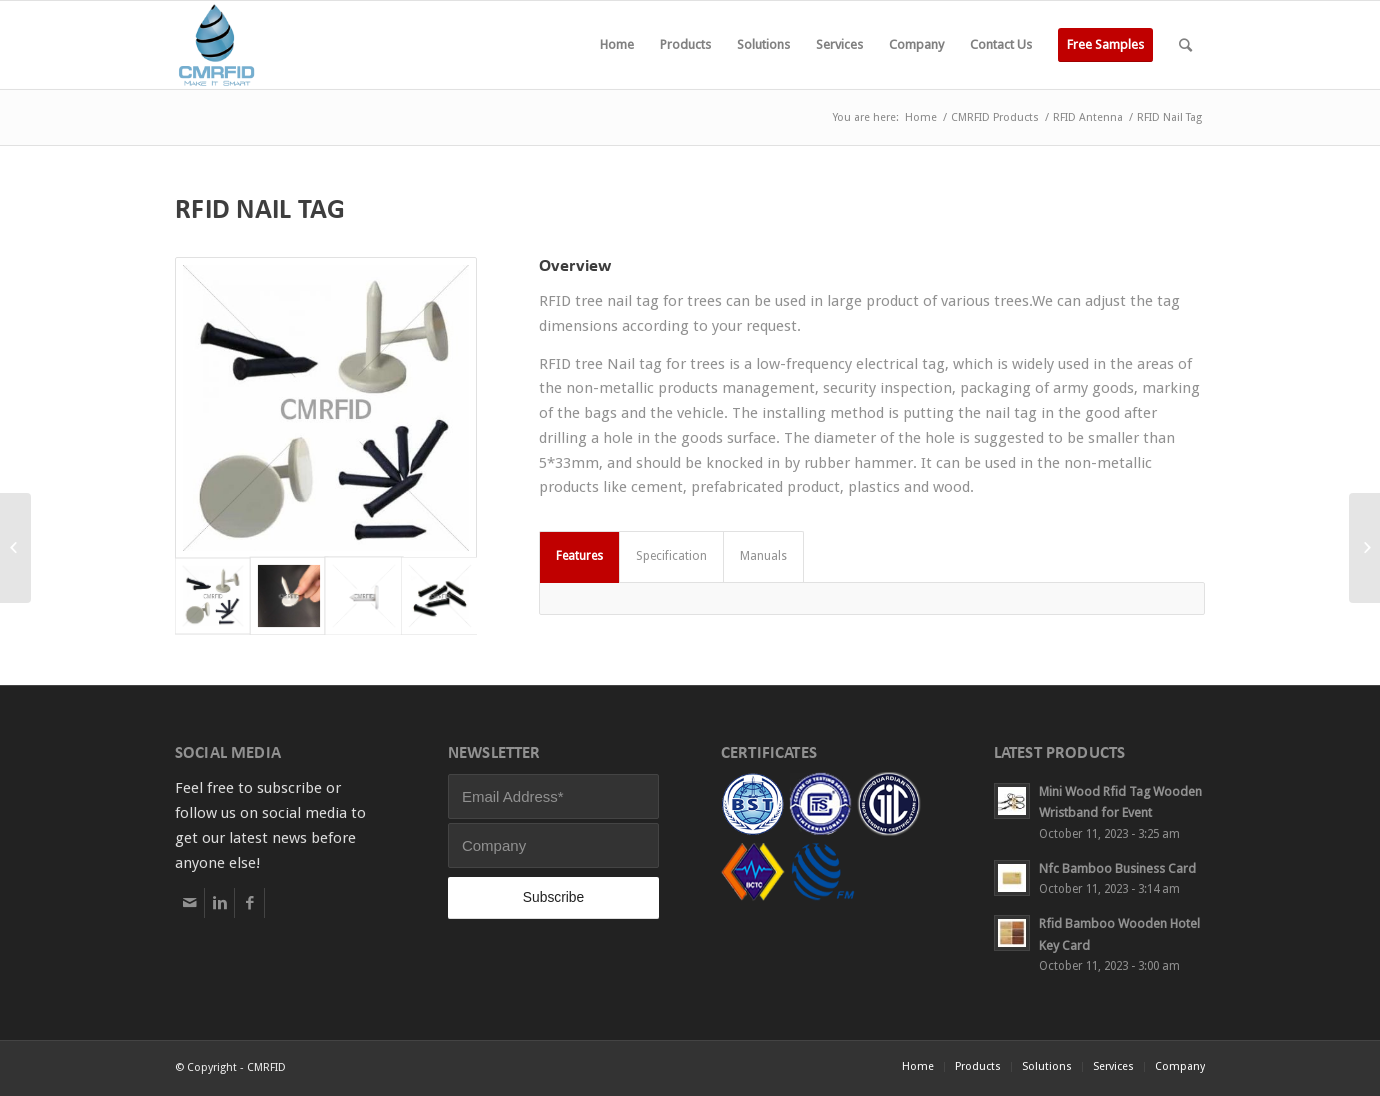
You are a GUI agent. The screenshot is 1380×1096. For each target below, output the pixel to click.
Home (921, 117)
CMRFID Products (995, 117)
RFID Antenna (1088, 117)
